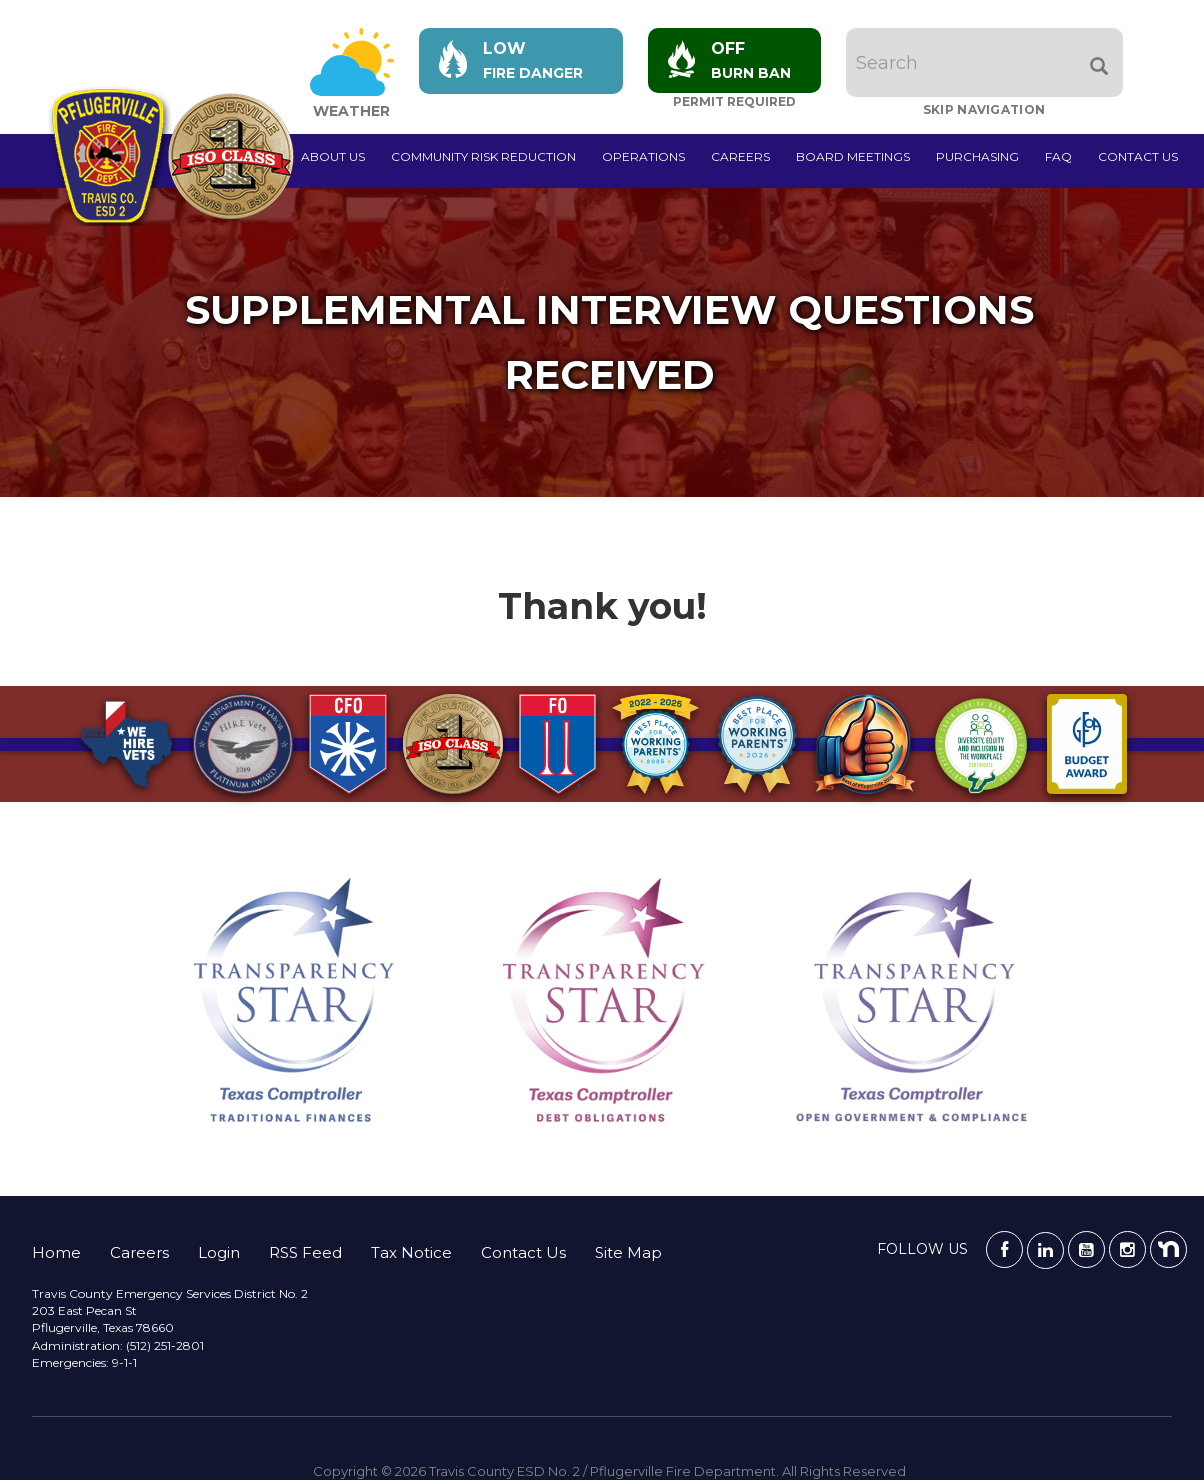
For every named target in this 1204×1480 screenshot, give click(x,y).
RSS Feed (305, 1252)
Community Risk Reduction (483, 156)
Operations (643, 156)
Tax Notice (411, 1252)
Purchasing (977, 156)
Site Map (628, 1252)
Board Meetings (853, 156)
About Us (333, 156)
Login (219, 1252)
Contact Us (1138, 156)
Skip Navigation (984, 109)
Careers (740, 156)
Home (56, 1252)
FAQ (1058, 156)
